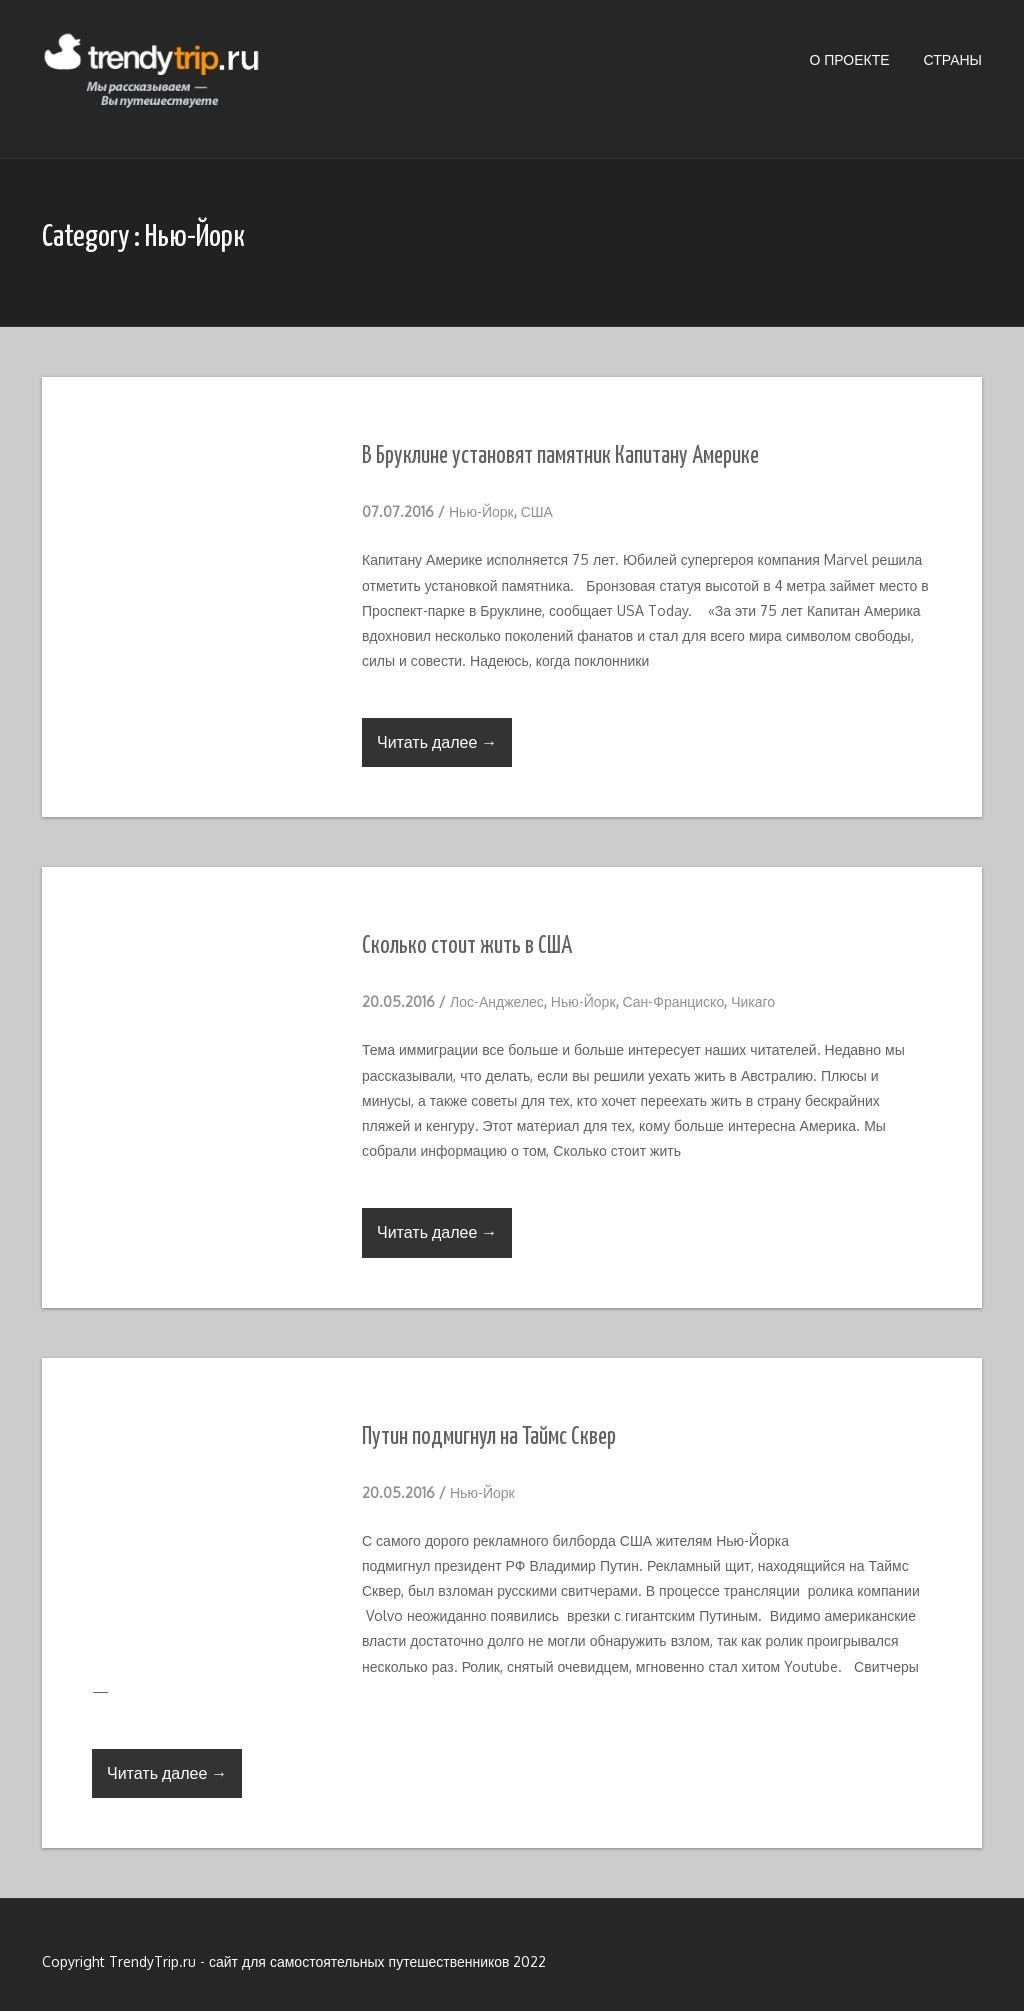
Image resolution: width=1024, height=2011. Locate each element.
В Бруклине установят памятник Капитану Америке (560, 456)
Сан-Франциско (674, 1001)
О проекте (849, 59)
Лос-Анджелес (497, 1001)
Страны (953, 59)
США (537, 511)
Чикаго (753, 1001)
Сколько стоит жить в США (467, 946)
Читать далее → (437, 742)
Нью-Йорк (481, 511)
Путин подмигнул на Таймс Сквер (489, 1437)
